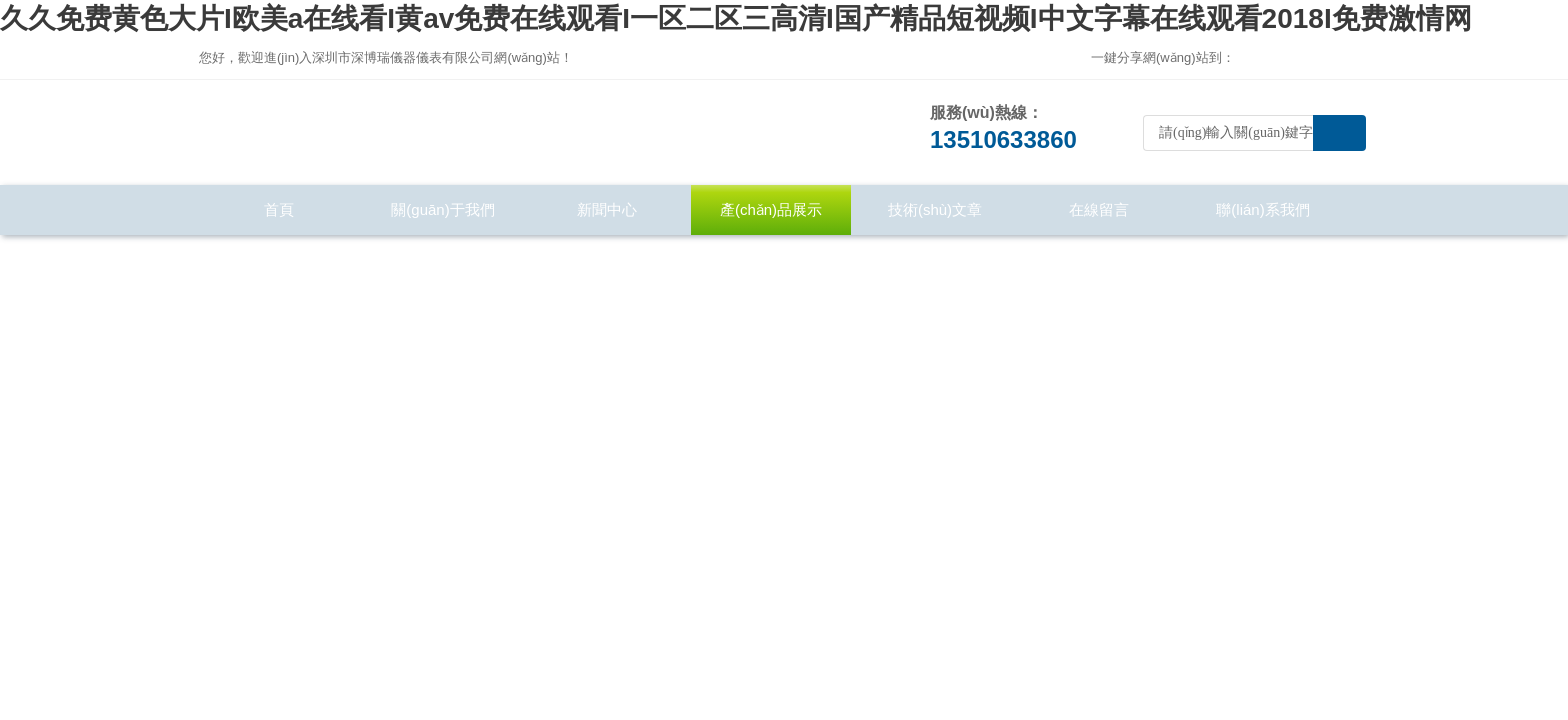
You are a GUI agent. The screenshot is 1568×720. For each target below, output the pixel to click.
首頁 (279, 209)
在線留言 (1099, 209)
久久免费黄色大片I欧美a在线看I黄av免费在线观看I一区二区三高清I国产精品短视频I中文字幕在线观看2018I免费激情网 (736, 18)
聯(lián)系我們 (1262, 209)
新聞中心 (607, 209)
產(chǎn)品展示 (771, 209)
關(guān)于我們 (442, 209)
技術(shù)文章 (935, 209)
